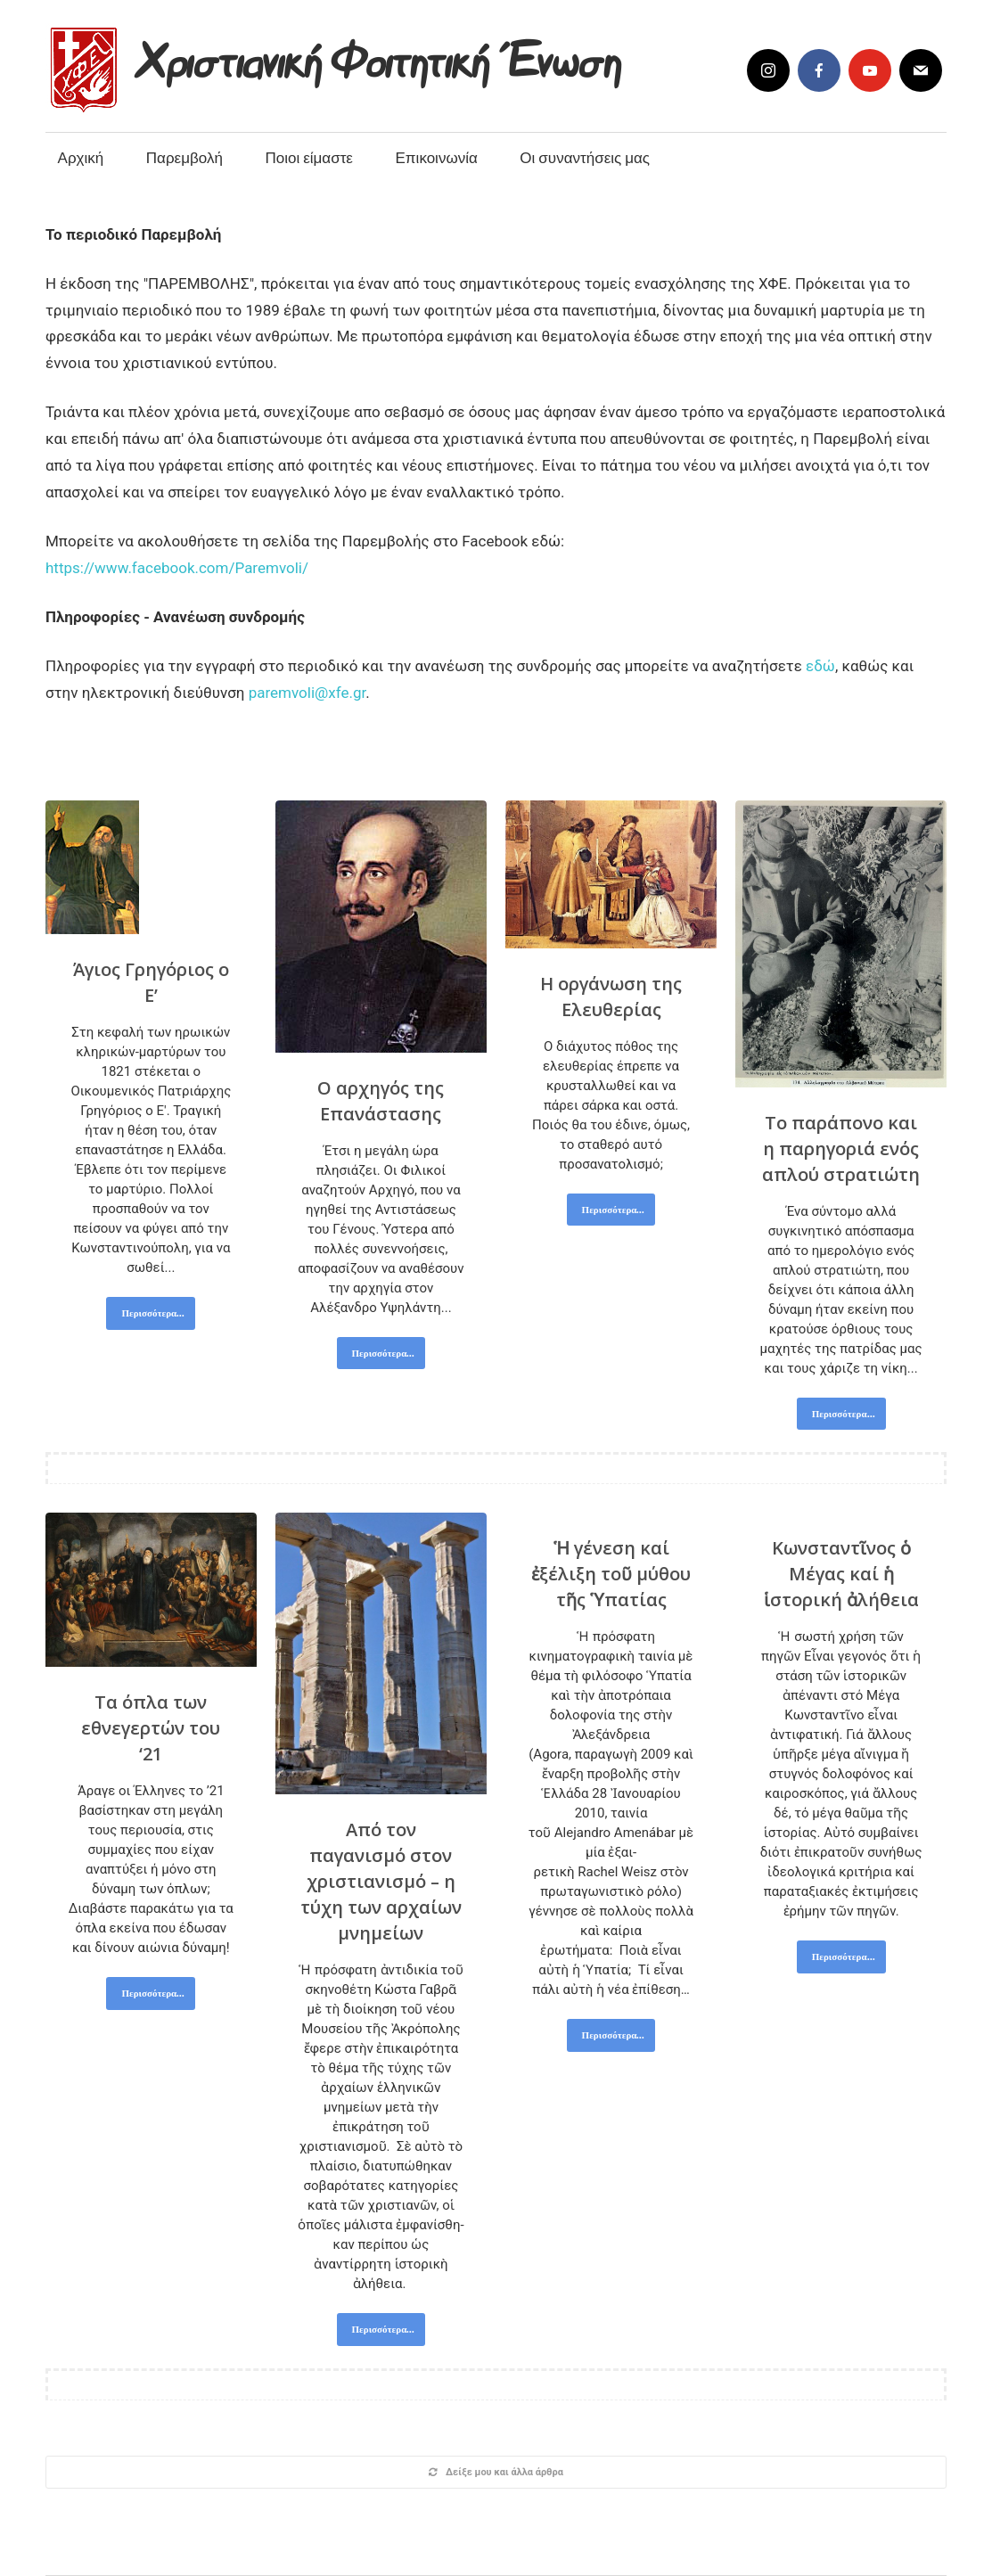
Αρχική (81, 157)
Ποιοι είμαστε (309, 157)
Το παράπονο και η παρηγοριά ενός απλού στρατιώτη (841, 1148)
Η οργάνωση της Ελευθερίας (611, 996)
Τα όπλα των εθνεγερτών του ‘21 (150, 1728)
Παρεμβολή (184, 157)
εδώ (820, 666)
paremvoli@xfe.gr (307, 692)
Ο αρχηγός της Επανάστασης (380, 1101)
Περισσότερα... (152, 1312)
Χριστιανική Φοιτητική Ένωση (380, 55)
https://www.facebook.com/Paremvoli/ (176, 568)
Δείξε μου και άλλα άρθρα (496, 2472)
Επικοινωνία (437, 157)
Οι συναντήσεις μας (585, 157)
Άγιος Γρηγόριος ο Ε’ (151, 982)
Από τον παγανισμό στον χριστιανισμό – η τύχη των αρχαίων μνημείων (381, 1881)
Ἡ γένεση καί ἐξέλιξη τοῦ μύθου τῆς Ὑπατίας (611, 1574)
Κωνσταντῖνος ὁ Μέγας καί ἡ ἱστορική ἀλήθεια (841, 1574)
